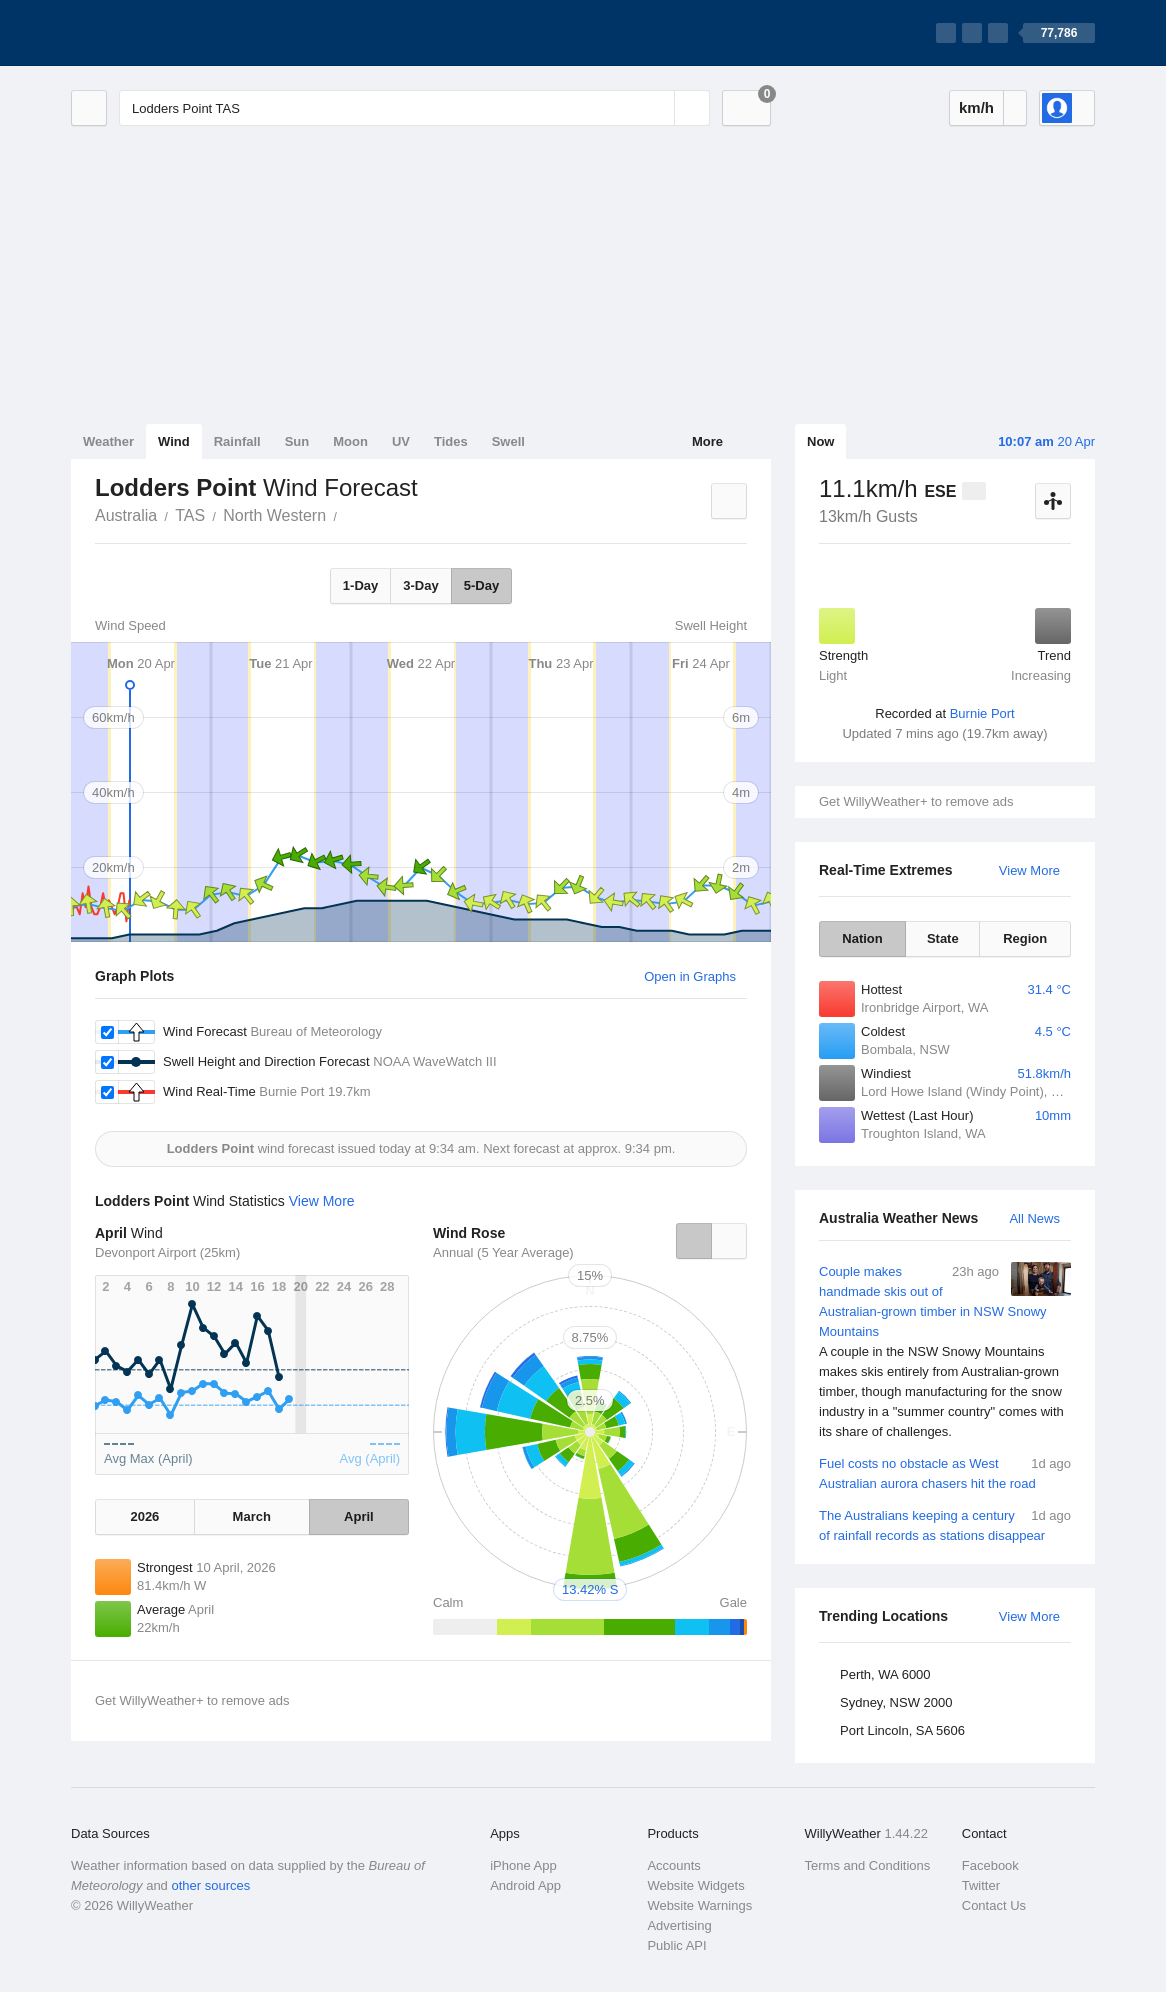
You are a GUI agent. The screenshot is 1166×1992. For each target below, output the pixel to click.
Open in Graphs (690, 976)
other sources (210, 1885)
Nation (862, 938)
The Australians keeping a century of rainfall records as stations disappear (945, 1524)
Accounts (673, 1865)
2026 (144, 1516)
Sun (297, 441)
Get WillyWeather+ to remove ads (916, 801)
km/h (976, 107)
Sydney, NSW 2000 (896, 1702)
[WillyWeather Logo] (165, 33)
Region (1025, 938)
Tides (451, 441)
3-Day (420, 585)
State (943, 938)
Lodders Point (348, 514)
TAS (190, 515)
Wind (174, 441)
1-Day (360, 585)
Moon (350, 441)
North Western (274, 515)
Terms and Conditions (868, 1865)
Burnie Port (982, 713)
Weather (108, 441)
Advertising (679, 1925)
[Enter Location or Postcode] (414, 108)
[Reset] (657, 108)
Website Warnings (699, 1905)
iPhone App (523, 1865)
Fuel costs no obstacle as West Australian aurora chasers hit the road (945, 1472)
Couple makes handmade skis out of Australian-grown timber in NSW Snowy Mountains (945, 1352)
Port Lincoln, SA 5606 (902, 1730)
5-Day (481, 585)
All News (1034, 1218)
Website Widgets (695, 1885)
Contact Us (994, 1905)
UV (401, 441)
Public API (676, 1945)
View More (1029, 870)
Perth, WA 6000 (885, 1674)
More (707, 441)
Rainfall (237, 441)
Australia (126, 515)
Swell (508, 441)
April (359, 1516)
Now (820, 441)
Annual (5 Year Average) (503, 1252)
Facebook (990, 1865)
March (252, 1516)
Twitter (981, 1885)
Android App (525, 1885)
